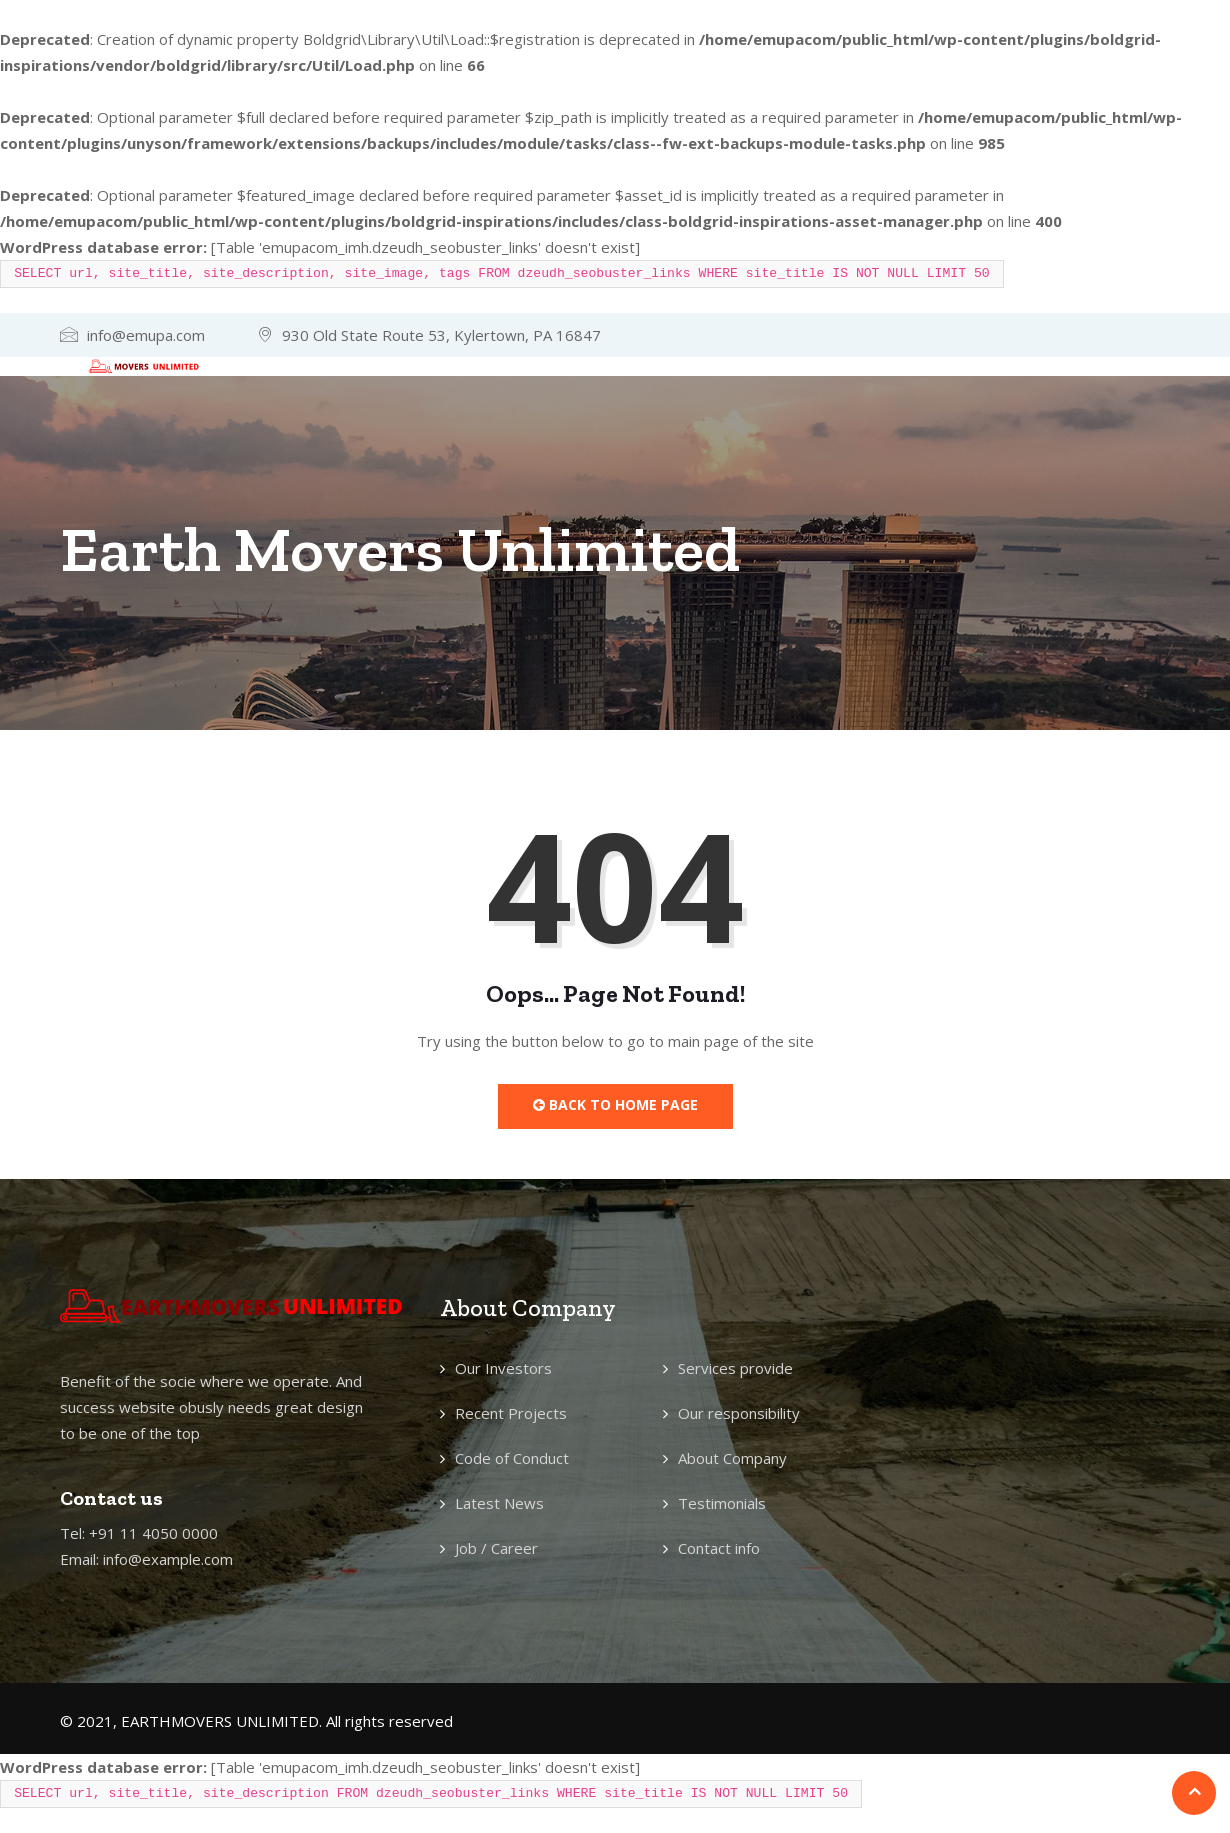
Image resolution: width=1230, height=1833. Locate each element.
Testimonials (722, 1503)
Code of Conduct (512, 1458)
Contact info (719, 1548)
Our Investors (503, 1368)
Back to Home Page (615, 1104)
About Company (732, 1458)
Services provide (735, 1368)
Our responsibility (739, 1413)
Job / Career (496, 1548)
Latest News (499, 1503)
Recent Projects (511, 1413)
